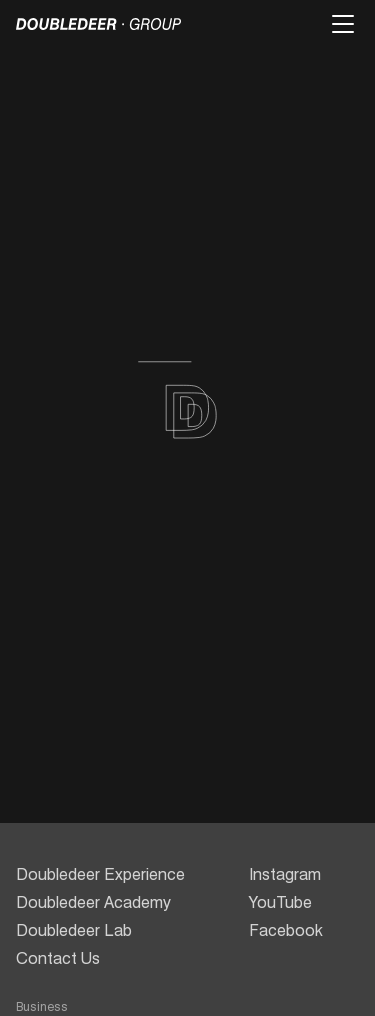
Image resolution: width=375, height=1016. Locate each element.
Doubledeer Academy (93, 902)
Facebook (286, 930)
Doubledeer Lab (74, 930)
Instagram (285, 874)
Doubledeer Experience (100, 874)
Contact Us (58, 958)
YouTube (280, 902)
